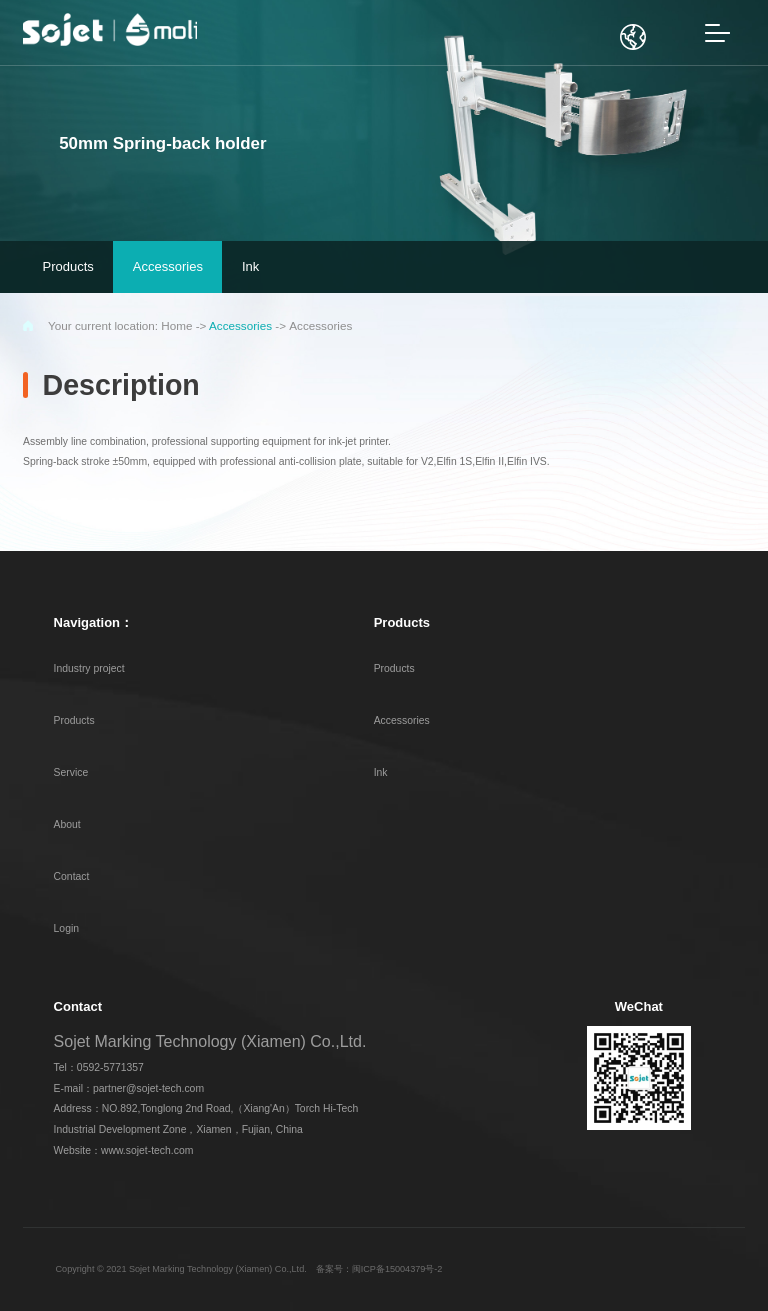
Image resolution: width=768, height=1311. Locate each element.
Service (71, 772)
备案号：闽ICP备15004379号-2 (379, 1269)
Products (74, 720)
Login (66, 928)
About (67, 824)
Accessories (240, 325)
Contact (72, 876)
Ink (381, 772)
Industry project (89, 668)
